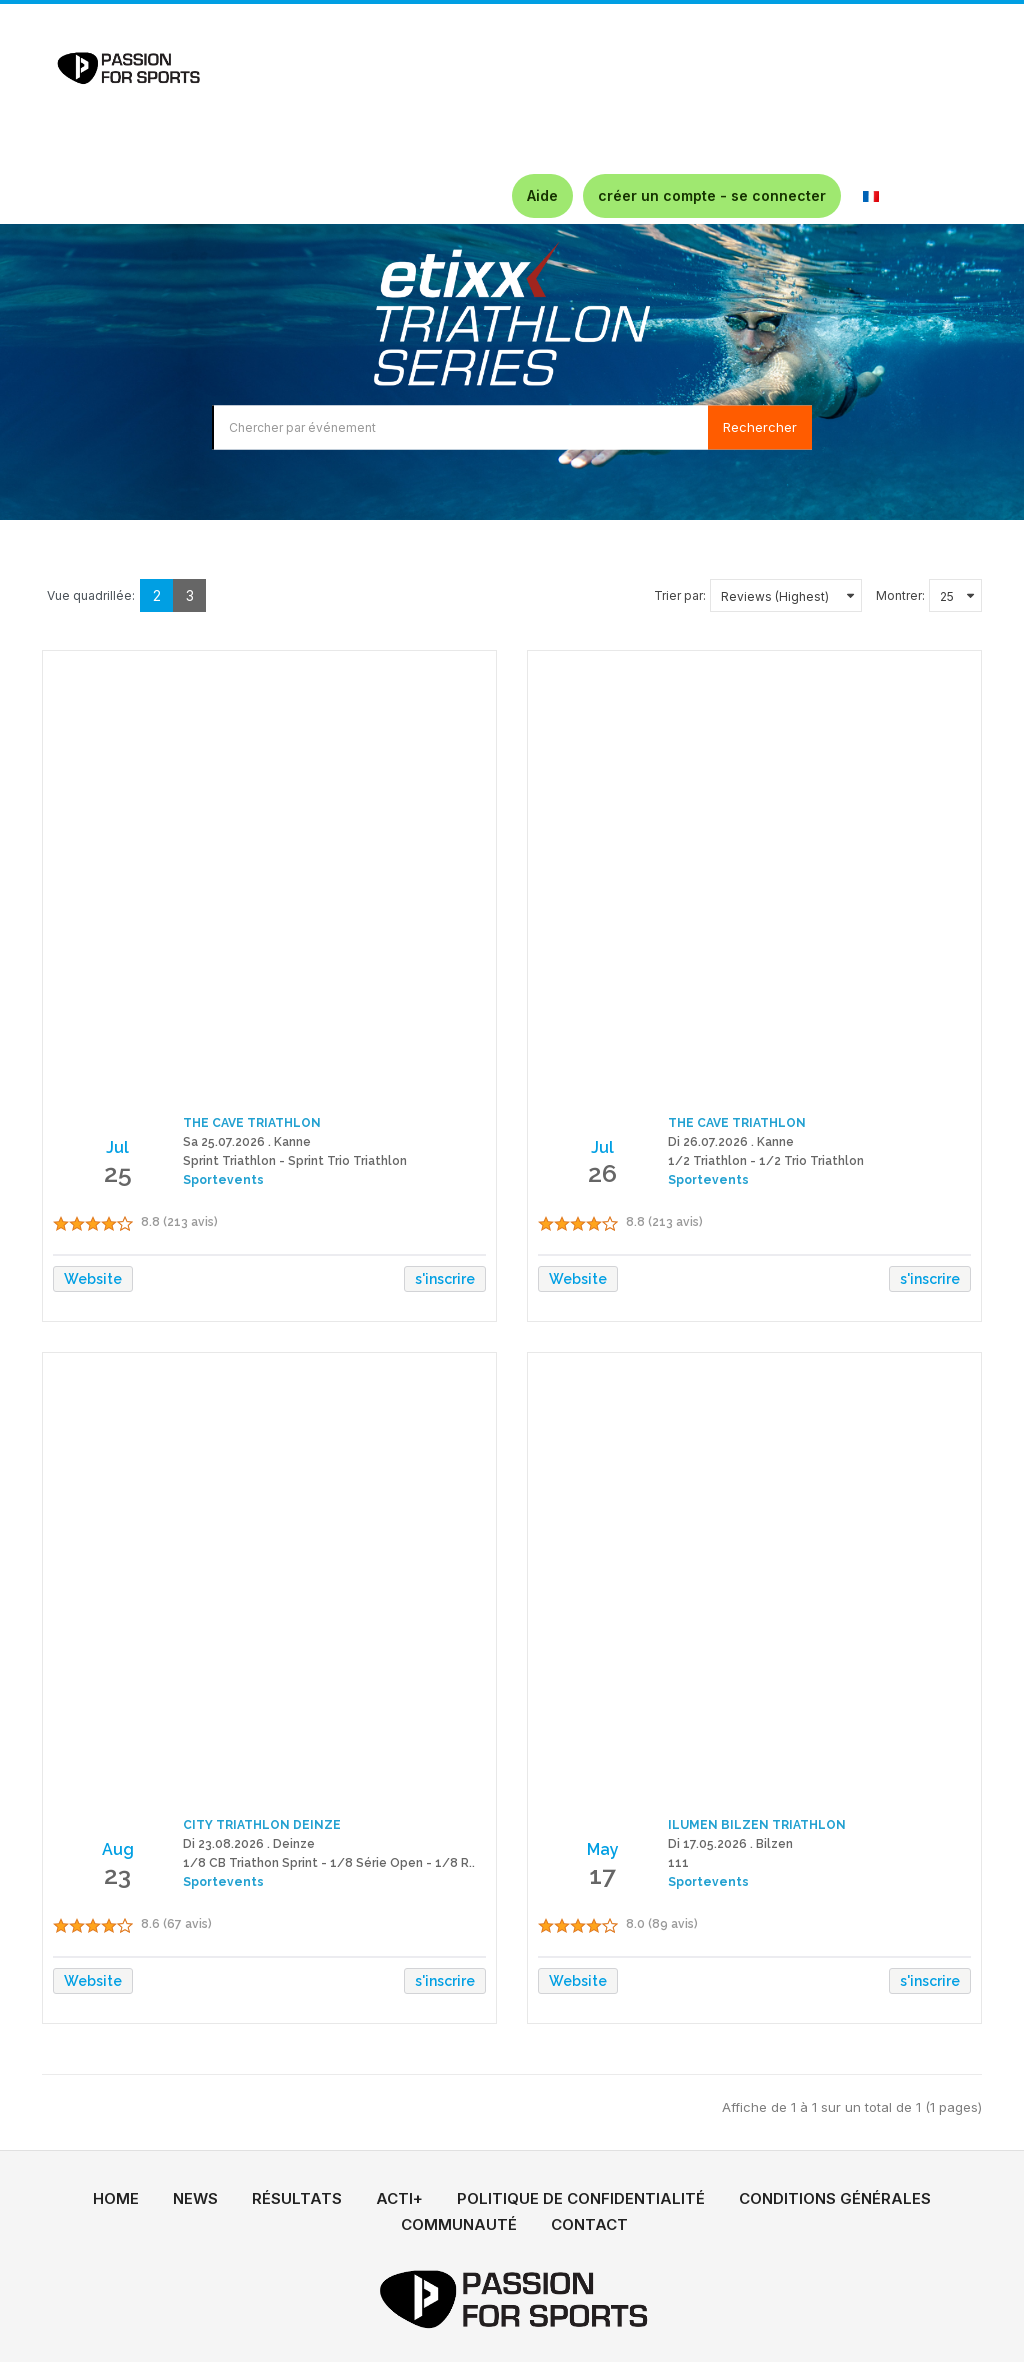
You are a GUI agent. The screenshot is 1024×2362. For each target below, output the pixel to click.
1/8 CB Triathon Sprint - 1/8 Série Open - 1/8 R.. (329, 1863)
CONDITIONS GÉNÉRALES (835, 2198)
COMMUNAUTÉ (459, 2224)
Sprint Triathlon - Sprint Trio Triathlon (295, 1161)
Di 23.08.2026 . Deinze (249, 1844)
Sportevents (223, 1180)
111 (678, 1863)
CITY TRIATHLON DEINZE (262, 1825)
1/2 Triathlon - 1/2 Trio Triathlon (766, 1161)
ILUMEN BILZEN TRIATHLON (757, 1825)
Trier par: (680, 595)
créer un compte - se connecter (712, 195)
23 (117, 1875)
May (603, 1849)
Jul (117, 1147)
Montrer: (900, 595)
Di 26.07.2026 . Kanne (731, 1142)
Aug (118, 1849)
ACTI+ (399, 2198)
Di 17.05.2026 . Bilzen (730, 1844)
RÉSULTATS (297, 2198)
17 (602, 1875)
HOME (116, 2198)
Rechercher (760, 427)
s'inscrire (445, 1279)
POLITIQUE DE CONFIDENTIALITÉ (581, 2198)
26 (602, 1173)
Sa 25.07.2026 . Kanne (247, 1142)
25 (118, 1173)
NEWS (195, 2198)
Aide (542, 195)
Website (93, 1279)
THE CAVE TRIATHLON (252, 1123)
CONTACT (589, 2224)
